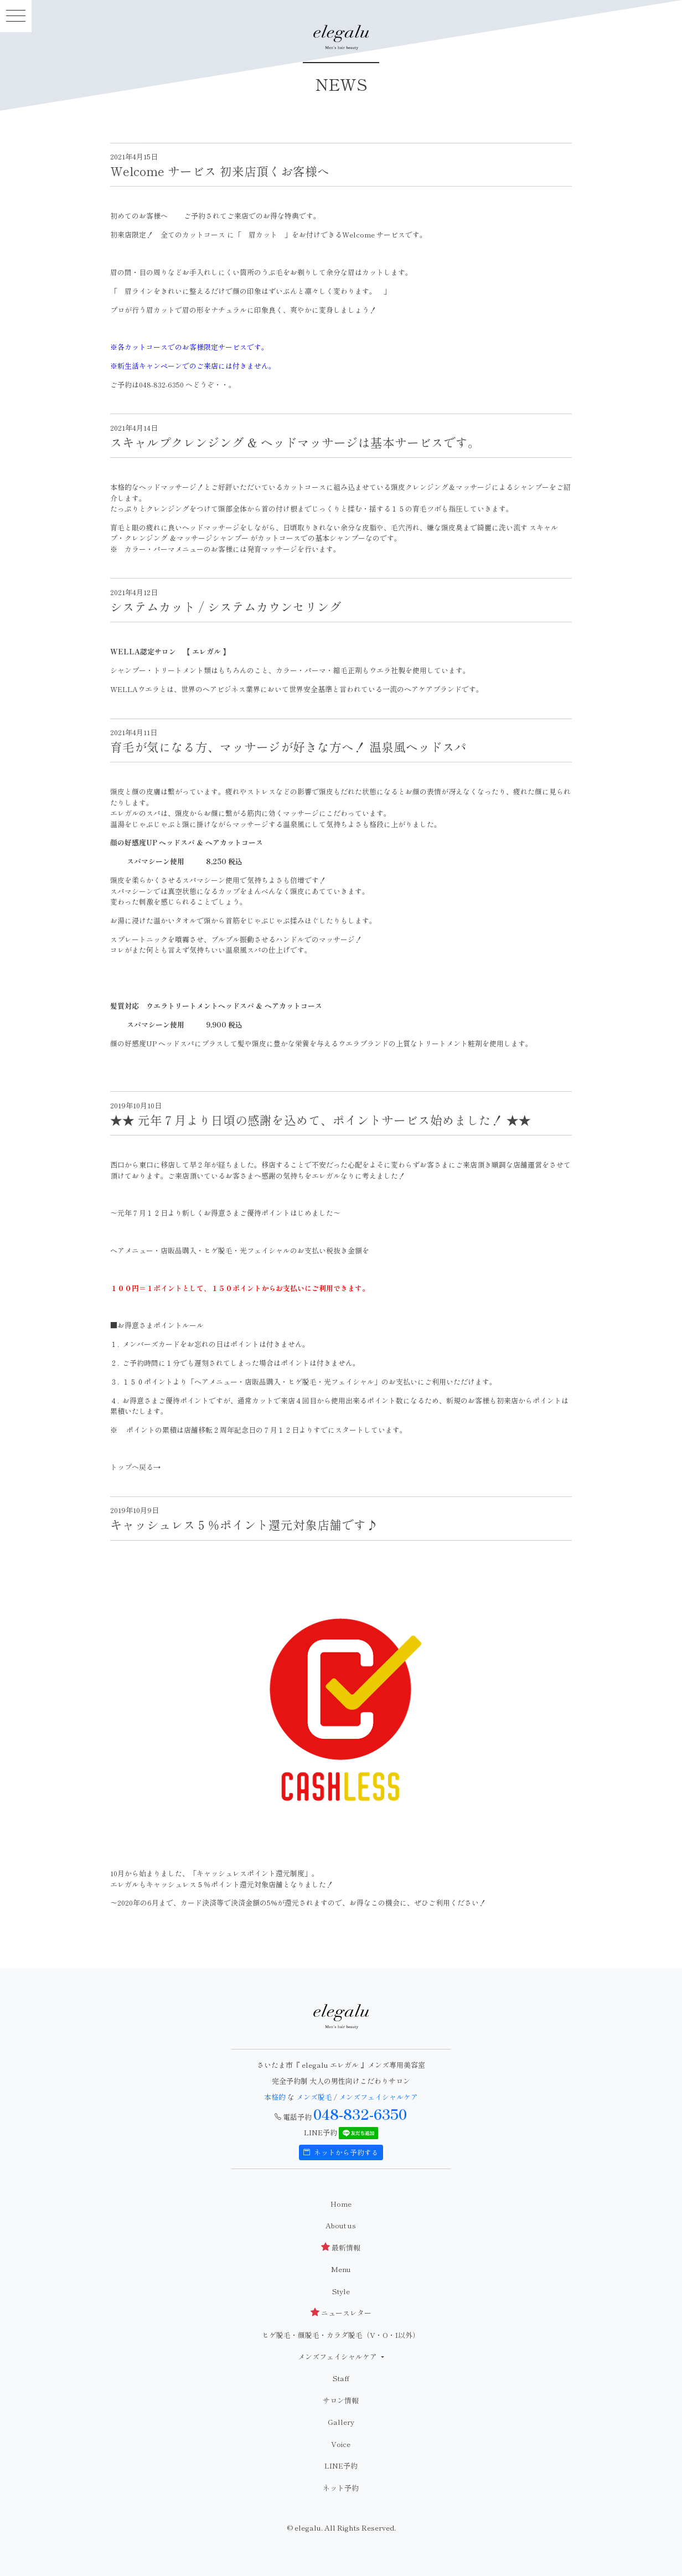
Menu (341, 2269)
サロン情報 (341, 2400)
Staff (341, 2378)
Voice (340, 2444)
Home (341, 2203)
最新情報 (340, 2247)
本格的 (275, 2097)
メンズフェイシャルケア (378, 2097)
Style (341, 2291)
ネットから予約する (341, 2152)
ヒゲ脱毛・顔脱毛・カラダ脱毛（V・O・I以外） (341, 2335)
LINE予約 (341, 2465)
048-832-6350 (360, 2114)
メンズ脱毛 (314, 2097)
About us (341, 2225)
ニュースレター (341, 2312)
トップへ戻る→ (135, 1467)
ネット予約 (341, 2487)
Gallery (341, 2422)
